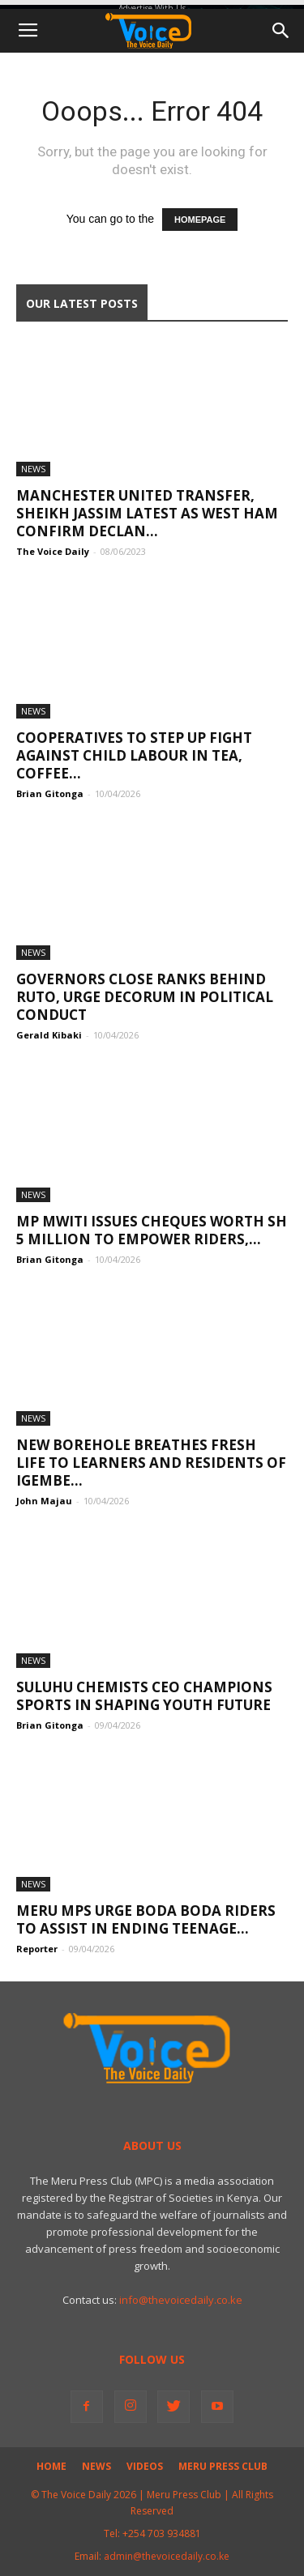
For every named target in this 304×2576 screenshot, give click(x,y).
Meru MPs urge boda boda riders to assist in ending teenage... (146, 1919)
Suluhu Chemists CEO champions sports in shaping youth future (144, 1696)
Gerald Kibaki (49, 1035)
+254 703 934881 (161, 2533)
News (33, 469)
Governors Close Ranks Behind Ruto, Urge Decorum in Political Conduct (144, 997)
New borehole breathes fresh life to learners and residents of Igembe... (151, 1462)
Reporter (37, 1949)
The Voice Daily (52, 551)
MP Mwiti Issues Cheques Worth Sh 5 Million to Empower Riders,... (151, 1230)
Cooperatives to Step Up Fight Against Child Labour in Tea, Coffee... (134, 755)
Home (51, 2466)
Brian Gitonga (49, 793)
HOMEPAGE (199, 219)
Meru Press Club (223, 2466)
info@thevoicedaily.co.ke (180, 2299)
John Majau (44, 1501)
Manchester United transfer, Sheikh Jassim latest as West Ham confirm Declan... (147, 513)
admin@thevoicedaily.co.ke (166, 2556)
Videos (144, 2466)
